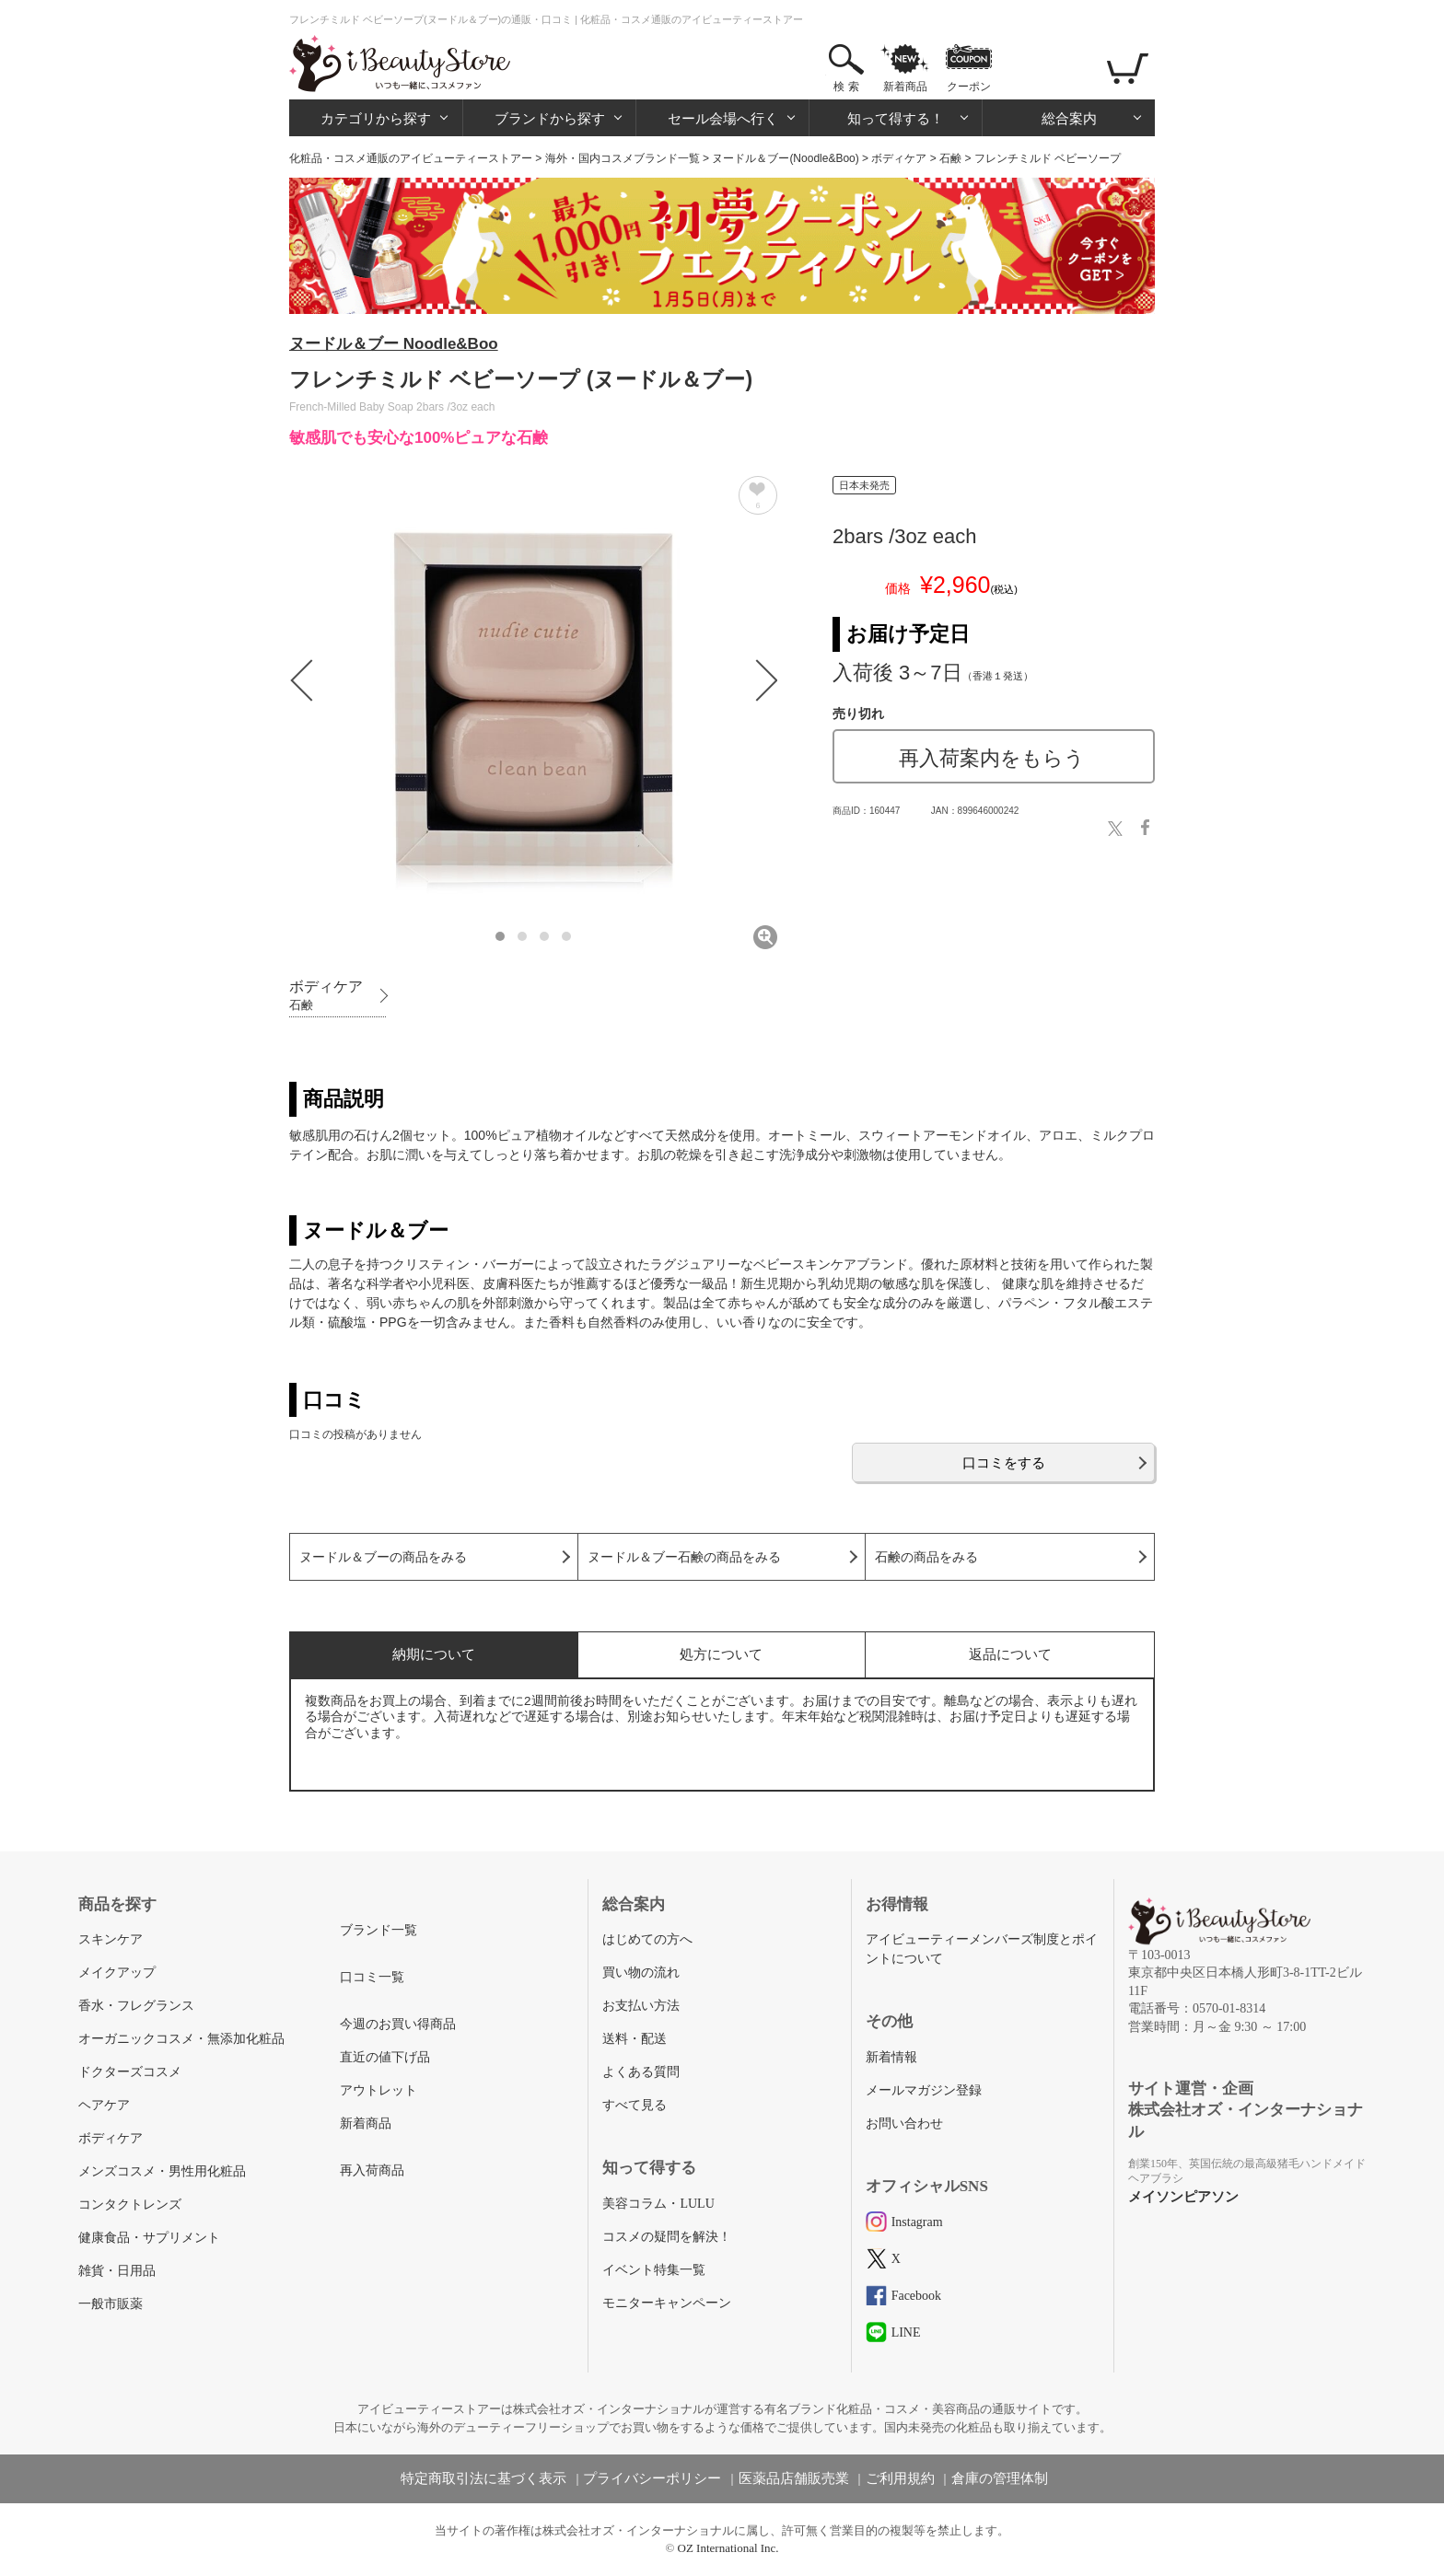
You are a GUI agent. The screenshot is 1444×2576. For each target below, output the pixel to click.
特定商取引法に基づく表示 (483, 2478)
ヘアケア (104, 2105)
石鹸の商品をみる (926, 1557)
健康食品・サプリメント (149, 2238)
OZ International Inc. (728, 2548)
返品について (1010, 1654)
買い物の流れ (641, 1972)
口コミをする (1003, 1462)
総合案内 (1069, 118)
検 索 (845, 86)
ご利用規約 (900, 2478)
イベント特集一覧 (653, 2270)
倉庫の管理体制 (999, 2478)
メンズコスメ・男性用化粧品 (162, 2171)
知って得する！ (895, 118)
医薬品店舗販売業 (794, 2478)
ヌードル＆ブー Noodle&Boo (393, 344)
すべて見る (634, 2105)
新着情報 (891, 2057)
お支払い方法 (641, 2006)
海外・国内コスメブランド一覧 (622, 158)
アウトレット (378, 2090)
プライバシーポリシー (652, 2478)
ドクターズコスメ (129, 2072)
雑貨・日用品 (117, 2271)
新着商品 (905, 86)
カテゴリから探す (375, 118)
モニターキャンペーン (666, 2303)
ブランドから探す (550, 118)
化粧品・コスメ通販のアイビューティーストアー (410, 158)
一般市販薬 (110, 2304)
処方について (721, 1654)
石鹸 (950, 158)
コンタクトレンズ (129, 2204)
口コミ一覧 (372, 1977)
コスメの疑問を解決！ (666, 2237)
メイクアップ (117, 1972)
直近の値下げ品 (385, 2057)
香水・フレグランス (136, 2006)
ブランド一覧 (378, 1930)
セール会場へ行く (723, 118)
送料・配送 (634, 2039)
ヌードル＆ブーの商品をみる (383, 1557)
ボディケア (898, 158)
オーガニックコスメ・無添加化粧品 (181, 2039)
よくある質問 (641, 2072)
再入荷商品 (372, 2170)
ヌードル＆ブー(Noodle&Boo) (785, 158)
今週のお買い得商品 (398, 2024)
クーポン (969, 86)
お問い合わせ (904, 2123)
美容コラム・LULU (658, 2203)
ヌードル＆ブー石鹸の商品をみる (684, 1557)
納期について (433, 1654)
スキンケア (110, 1939)
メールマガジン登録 (924, 2090)
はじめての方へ (647, 1939)
